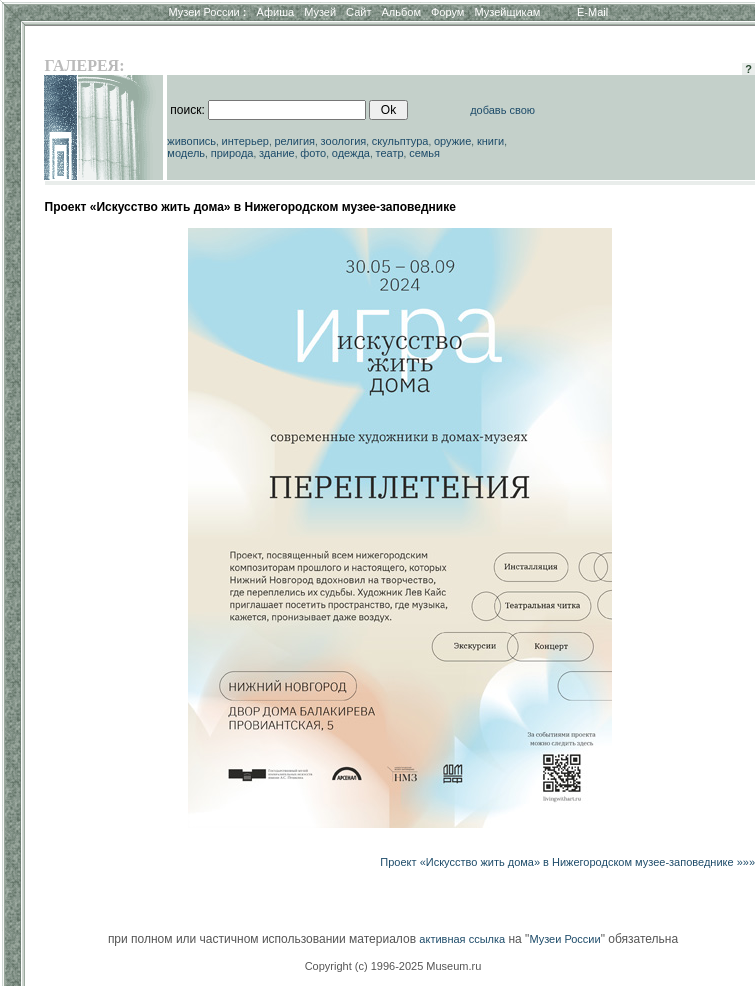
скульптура (400, 141)
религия (295, 141)
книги (490, 141)
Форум (447, 12)
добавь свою (502, 110)
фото (313, 153)
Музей (320, 12)
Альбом (401, 12)
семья (424, 153)
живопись (191, 141)
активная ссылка (462, 939)
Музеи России (207, 12)
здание (277, 153)
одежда (351, 153)
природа (232, 153)
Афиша (276, 12)
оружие (452, 141)
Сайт (358, 12)
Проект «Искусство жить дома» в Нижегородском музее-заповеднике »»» (567, 862)
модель (186, 153)
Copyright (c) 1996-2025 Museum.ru (393, 966)
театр (390, 153)
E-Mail (592, 12)
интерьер (245, 141)
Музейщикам (507, 12)
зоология (344, 141)
